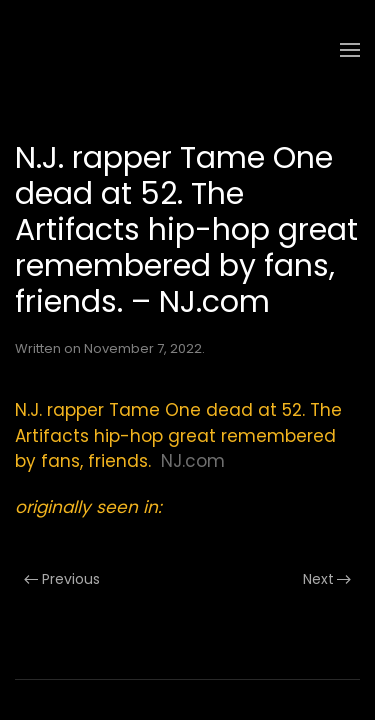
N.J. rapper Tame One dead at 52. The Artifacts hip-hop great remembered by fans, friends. (178, 435)
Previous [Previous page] (62, 579)
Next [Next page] (327, 579)
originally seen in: (88, 507)
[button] (350, 50)
